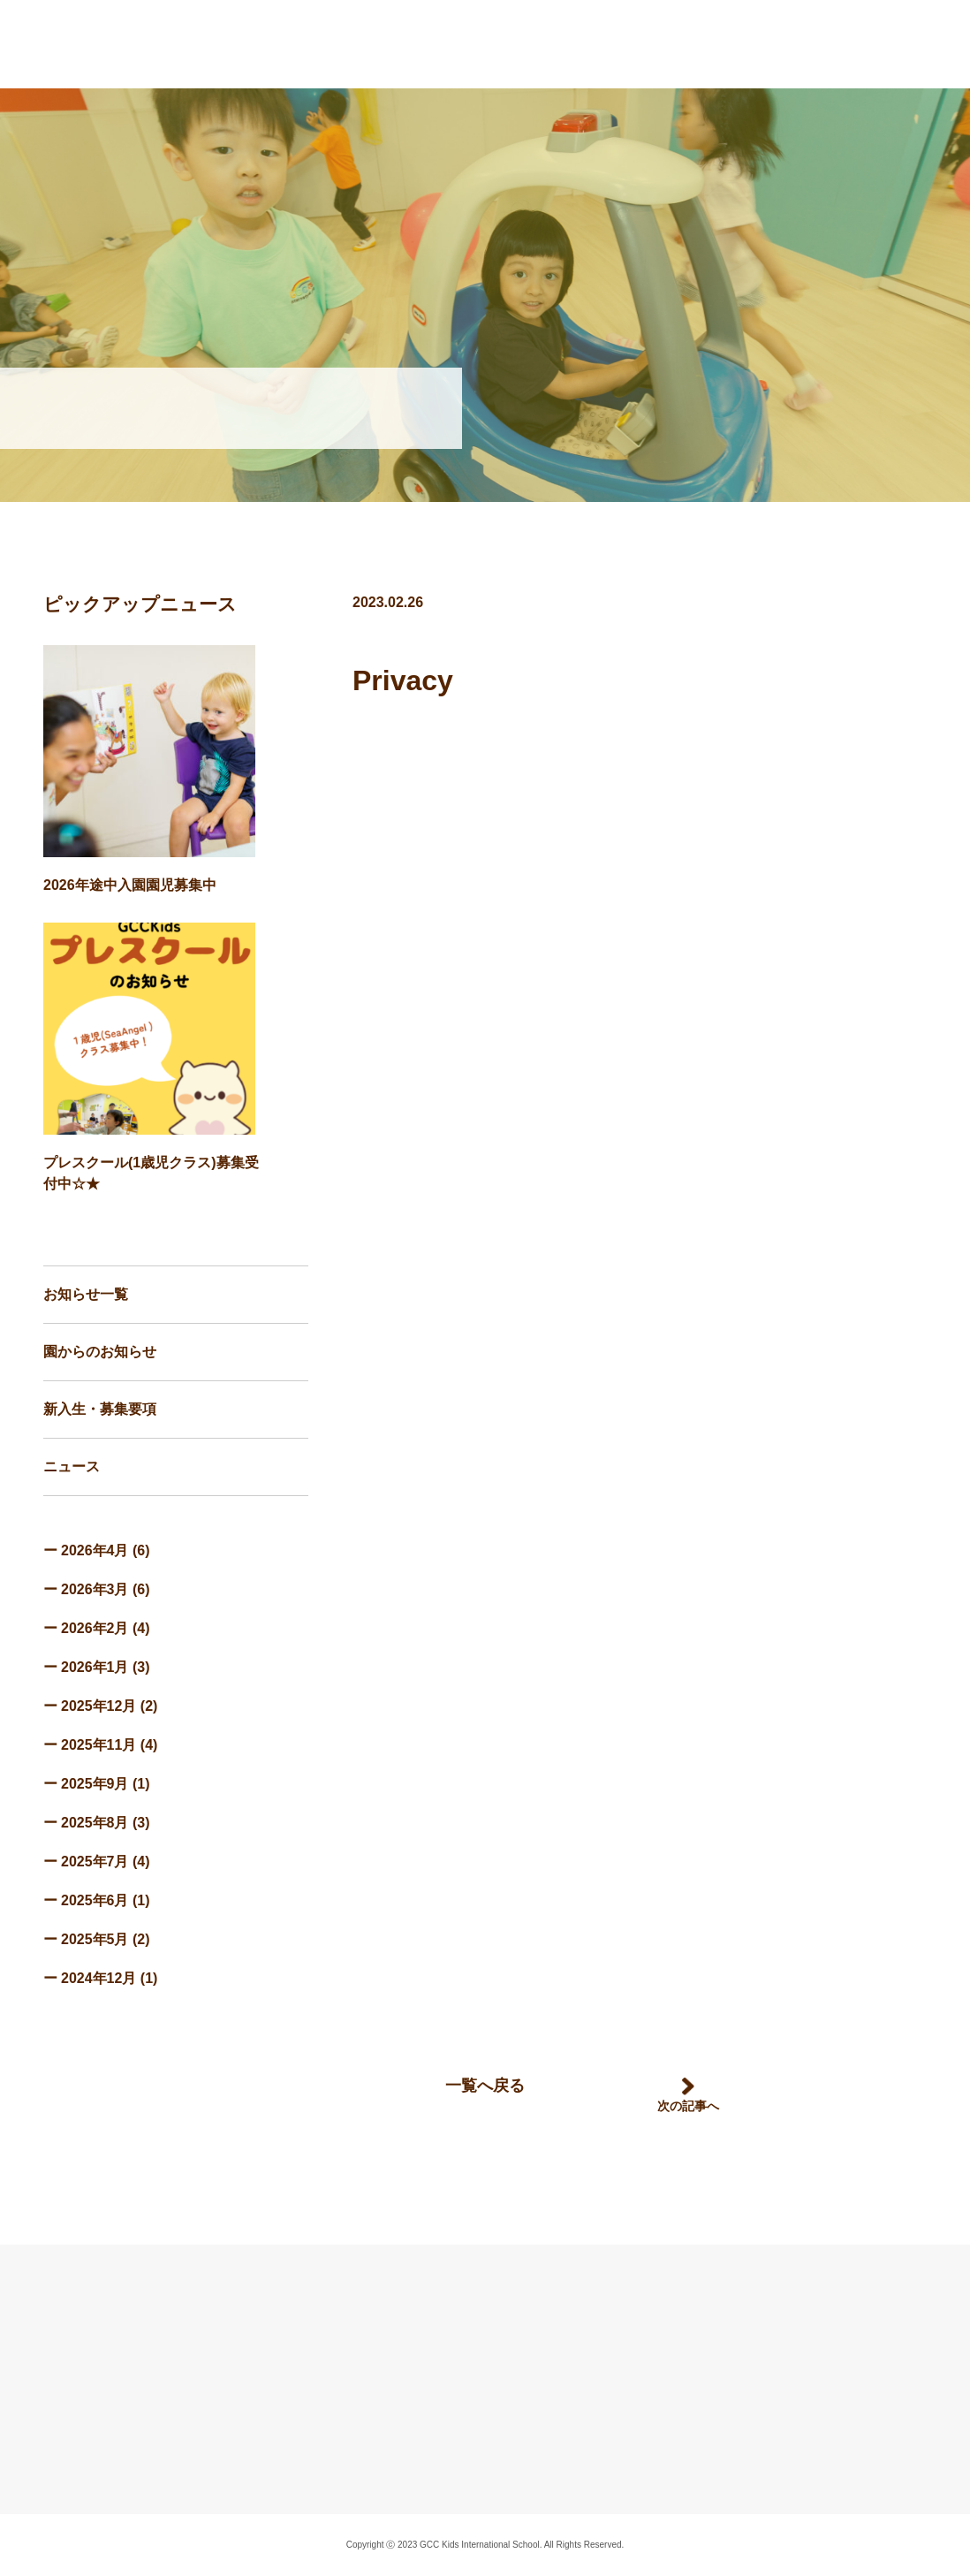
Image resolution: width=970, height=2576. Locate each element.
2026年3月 (95, 1589)
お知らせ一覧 (85, 1294)
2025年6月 (95, 1900)
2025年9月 (95, 1783)
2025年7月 (95, 1861)
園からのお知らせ (99, 1351)
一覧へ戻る (485, 2085)
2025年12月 (98, 1706)
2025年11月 (98, 1744)
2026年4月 (95, 1550)
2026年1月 (95, 1667)
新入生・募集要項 (99, 1409)
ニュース (71, 1466)
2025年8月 (95, 1822)
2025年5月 (95, 1939)
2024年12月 (98, 1978)
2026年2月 (95, 1628)
